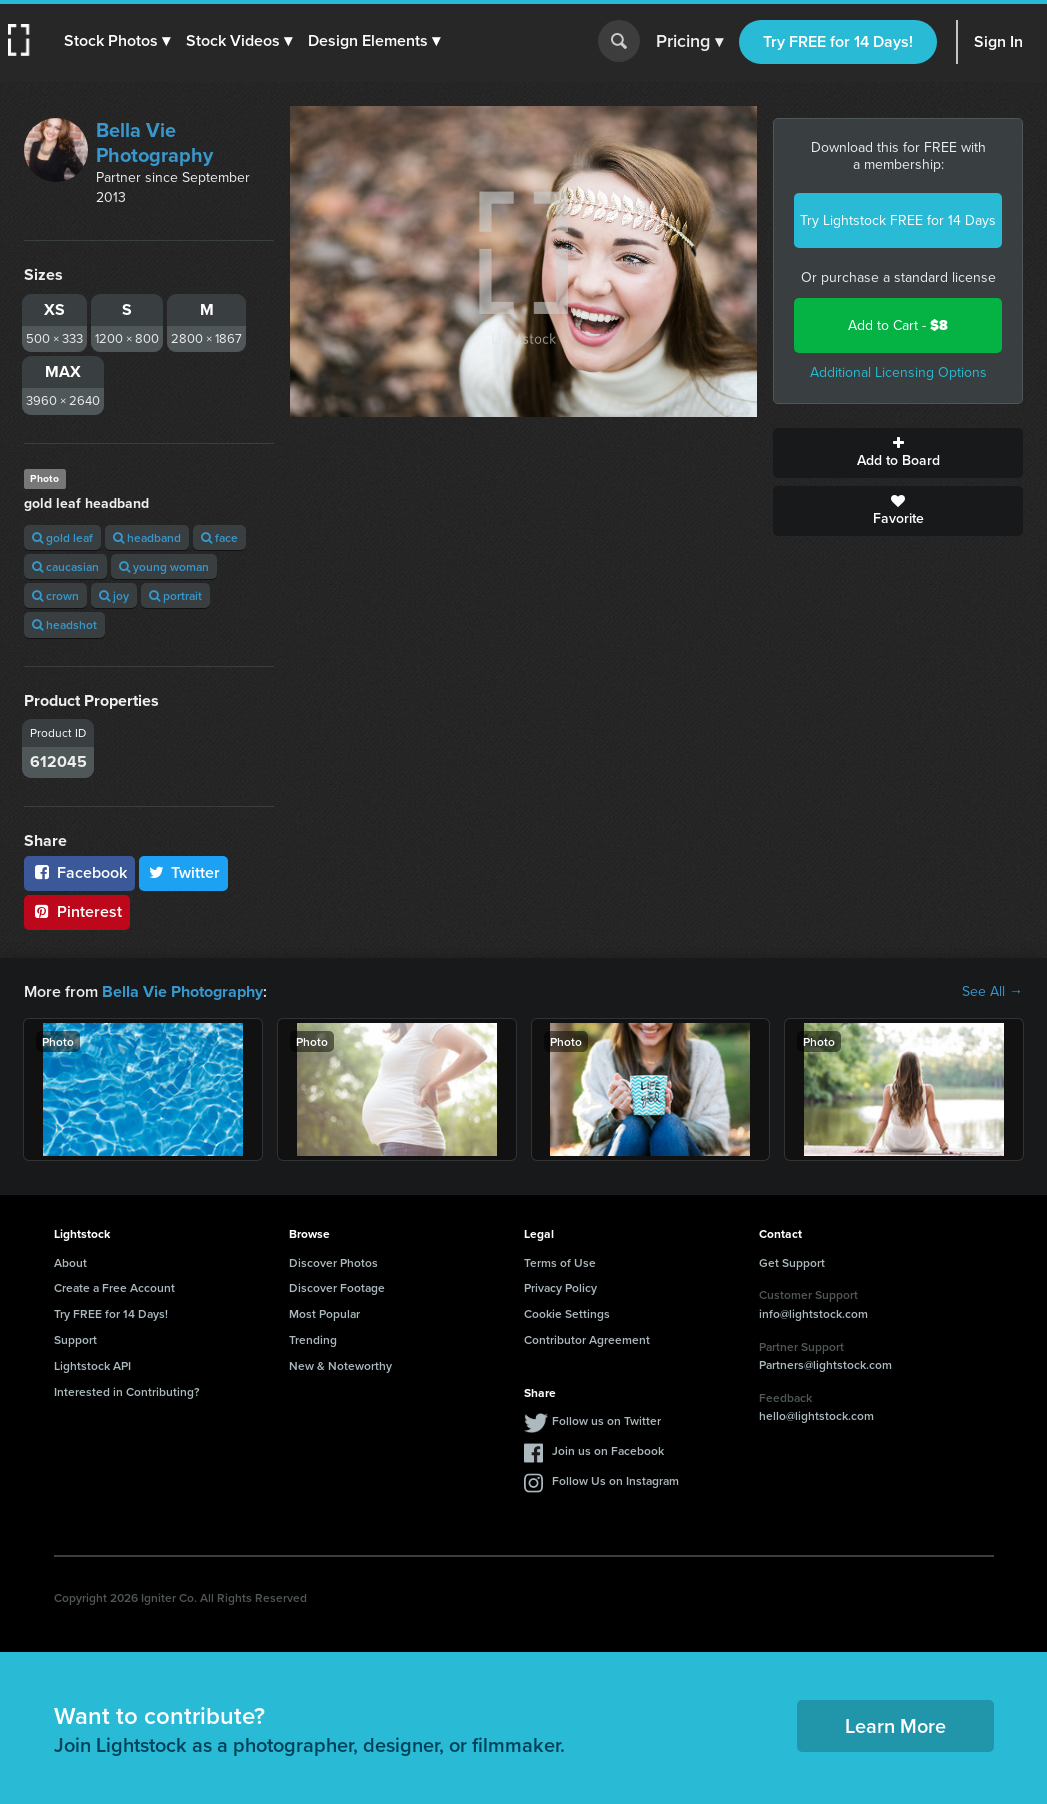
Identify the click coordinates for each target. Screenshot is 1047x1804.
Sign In (998, 41)
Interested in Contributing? (127, 1390)
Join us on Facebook (608, 1450)
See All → (992, 992)
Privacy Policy (560, 1287)
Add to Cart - (898, 325)
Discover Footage (337, 1287)
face (219, 537)
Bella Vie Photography (154, 142)
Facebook (79, 872)
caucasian (65, 566)
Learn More (895, 1725)
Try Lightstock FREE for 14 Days (898, 220)
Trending (313, 1339)
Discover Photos (333, 1261)
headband (147, 537)
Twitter (184, 872)
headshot (64, 624)
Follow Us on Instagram (615, 1480)
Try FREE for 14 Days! (838, 41)
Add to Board (898, 453)
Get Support (792, 1261)
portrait (175, 595)
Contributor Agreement (587, 1339)
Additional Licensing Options (898, 372)
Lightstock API (92, 1365)
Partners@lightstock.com (825, 1364)
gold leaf (62, 537)
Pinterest (77, 911)
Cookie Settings (567, 1313)
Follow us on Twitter (606, 1420)
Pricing (689, 42)
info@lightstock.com (813, 1313)
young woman (164, 566)
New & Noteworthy (340, 1365)
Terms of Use (560, 1261)
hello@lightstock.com (816, 1415)
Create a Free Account (114, 1287)
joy (114, 595)
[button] (117, 41)
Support (75, 1339)
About (70, 1261)
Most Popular (324, 1313)
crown (55, 595)
